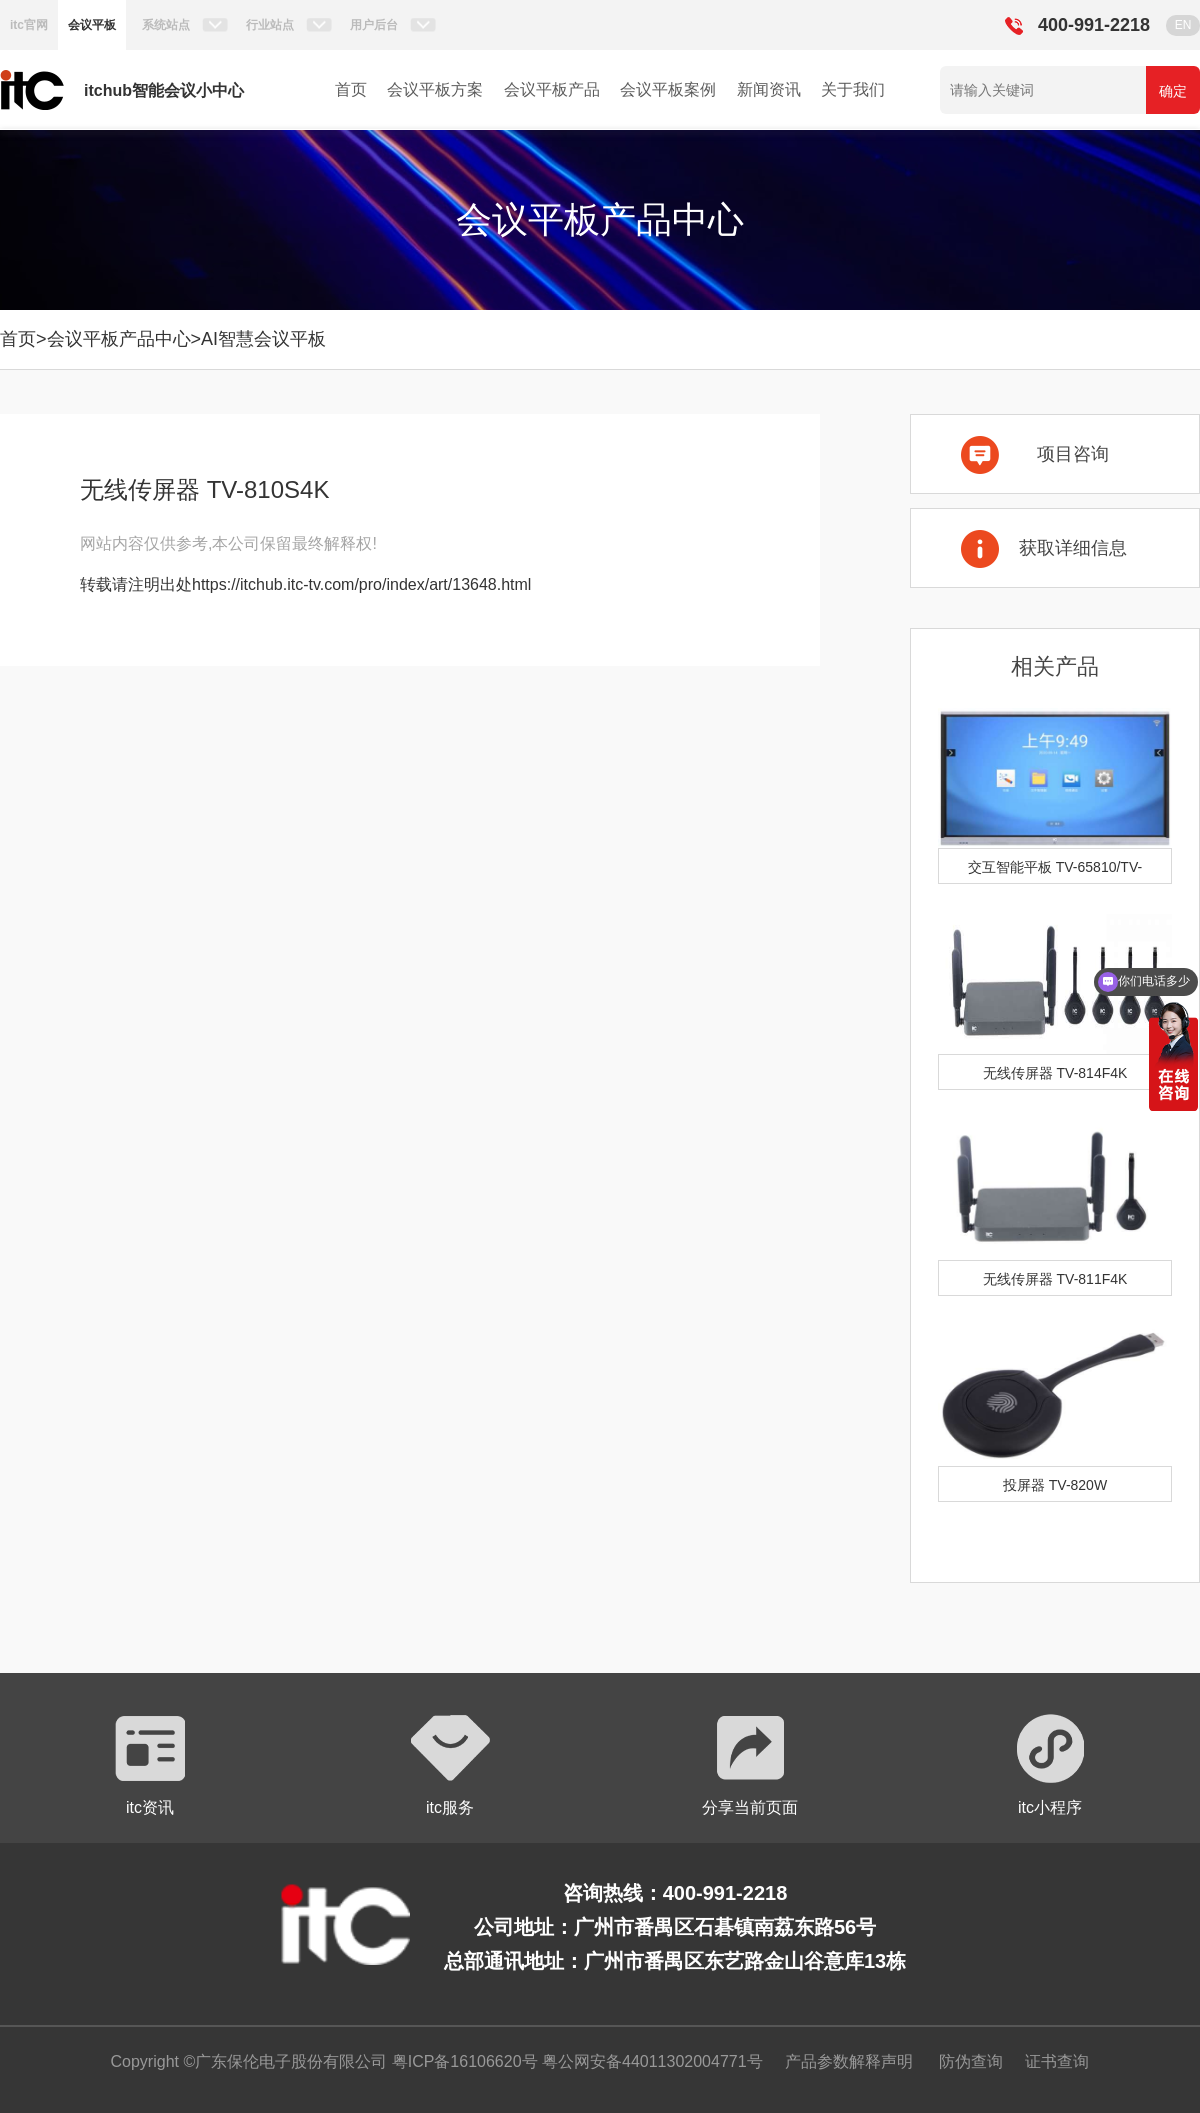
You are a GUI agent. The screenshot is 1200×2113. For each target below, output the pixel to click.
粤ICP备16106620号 (462, 2061)
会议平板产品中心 (119, 339)
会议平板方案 (435, 89)
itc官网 (29, 25)
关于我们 (853, 89)
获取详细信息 (1073, 548)
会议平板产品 (552, 89)
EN (1183, 25)
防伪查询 (971, 2061)
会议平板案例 (668, 89)
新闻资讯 (769, 89)
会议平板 (92, 25)
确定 (1173, 91)
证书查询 (1057, 2061)
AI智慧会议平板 (263, 339)
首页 (351, 89)
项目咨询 (1073, 454)
